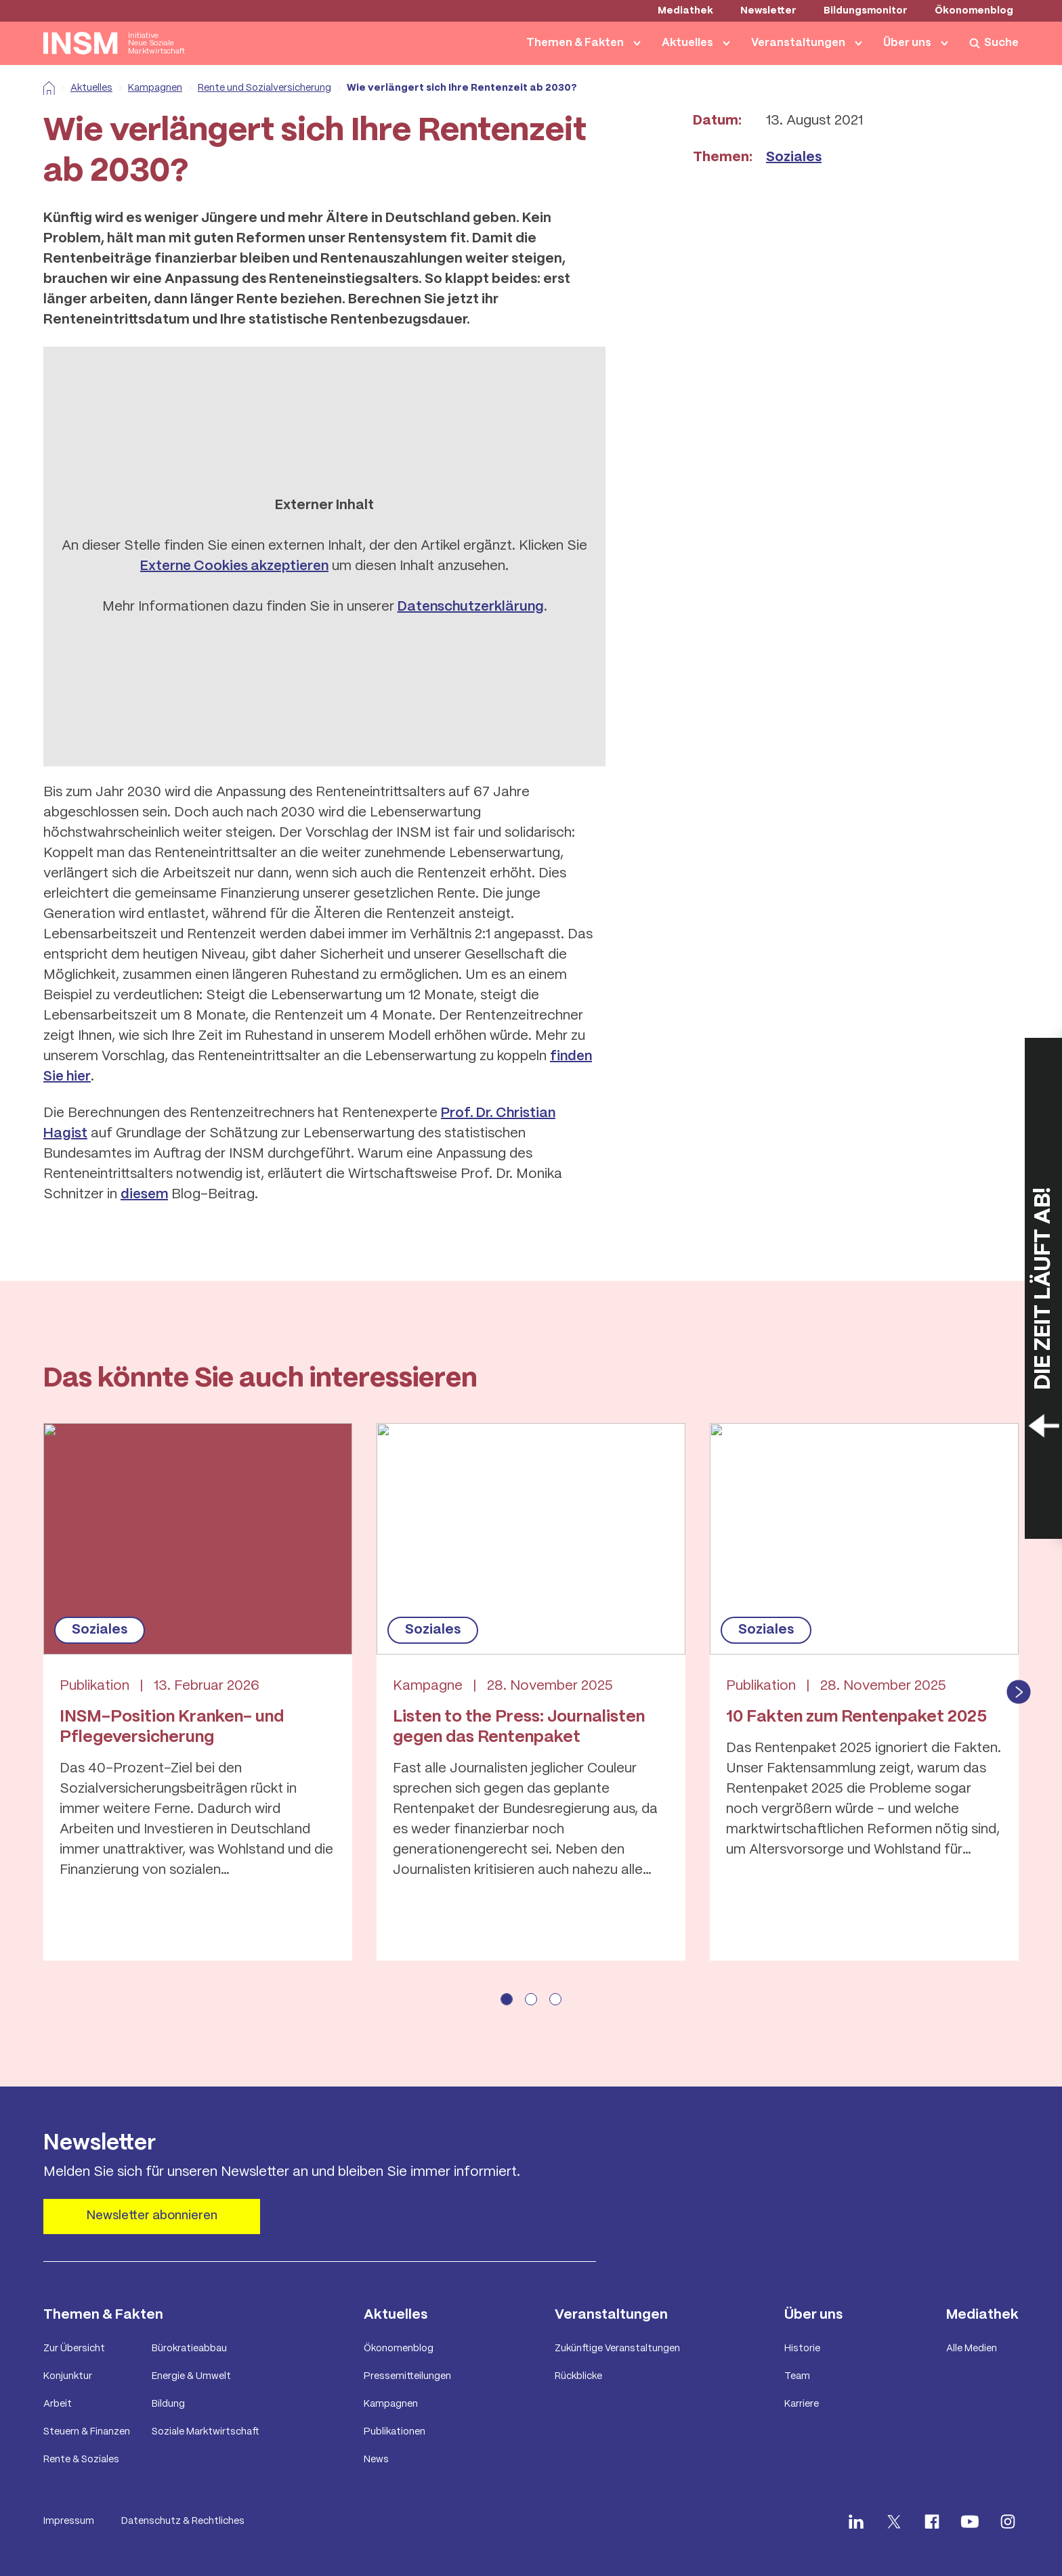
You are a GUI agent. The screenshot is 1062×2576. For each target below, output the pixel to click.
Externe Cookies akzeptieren (234, 566)
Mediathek (685, 11)
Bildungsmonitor (866, 11)
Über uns (907, 43)
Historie (802, 2348)
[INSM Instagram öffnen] (1008, 2521)
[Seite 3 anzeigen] (555, 1999)
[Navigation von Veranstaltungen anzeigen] (861, 43)
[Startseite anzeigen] (114, 43)
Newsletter (768, 11)
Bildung (168, 2404)
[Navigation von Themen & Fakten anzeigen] (640, 43)
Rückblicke (578, 2376)
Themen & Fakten (575, 43)
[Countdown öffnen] (1043, 1288)
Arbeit (57, 2404)
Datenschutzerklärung (471, 607)
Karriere (801, 2404)
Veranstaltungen (798, 43)
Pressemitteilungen (407, 2376)
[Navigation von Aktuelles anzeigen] (729, 43)
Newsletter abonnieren (152, 2216)
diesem (144, 1194)
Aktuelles (687, 43)
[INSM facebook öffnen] (932, 2521)
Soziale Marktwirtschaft (205, 2432)
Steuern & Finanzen (86, 2432)
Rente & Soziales (81, 2459)
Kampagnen (150, 88)
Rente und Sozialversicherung (259, 88)
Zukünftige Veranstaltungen (617, 2348)
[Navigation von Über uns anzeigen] (947, 43)
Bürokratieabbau (189, 2348)
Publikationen (394, 2432)
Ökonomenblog (974, 11)
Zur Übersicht (74, 2348)
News (376, 2459)
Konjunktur (67, 2376)
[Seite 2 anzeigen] (531, 1999)
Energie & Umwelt (191, 2376)
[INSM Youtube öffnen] (970, 2521)
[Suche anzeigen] (993, 43)
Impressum (68, 2521)
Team (797, 2376)
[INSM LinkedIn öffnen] (856, 2521)
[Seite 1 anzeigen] (507, 1999)
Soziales (794, 157)
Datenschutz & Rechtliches (183, 2521)
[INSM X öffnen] (894, 2521)
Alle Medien (971, 2348)
